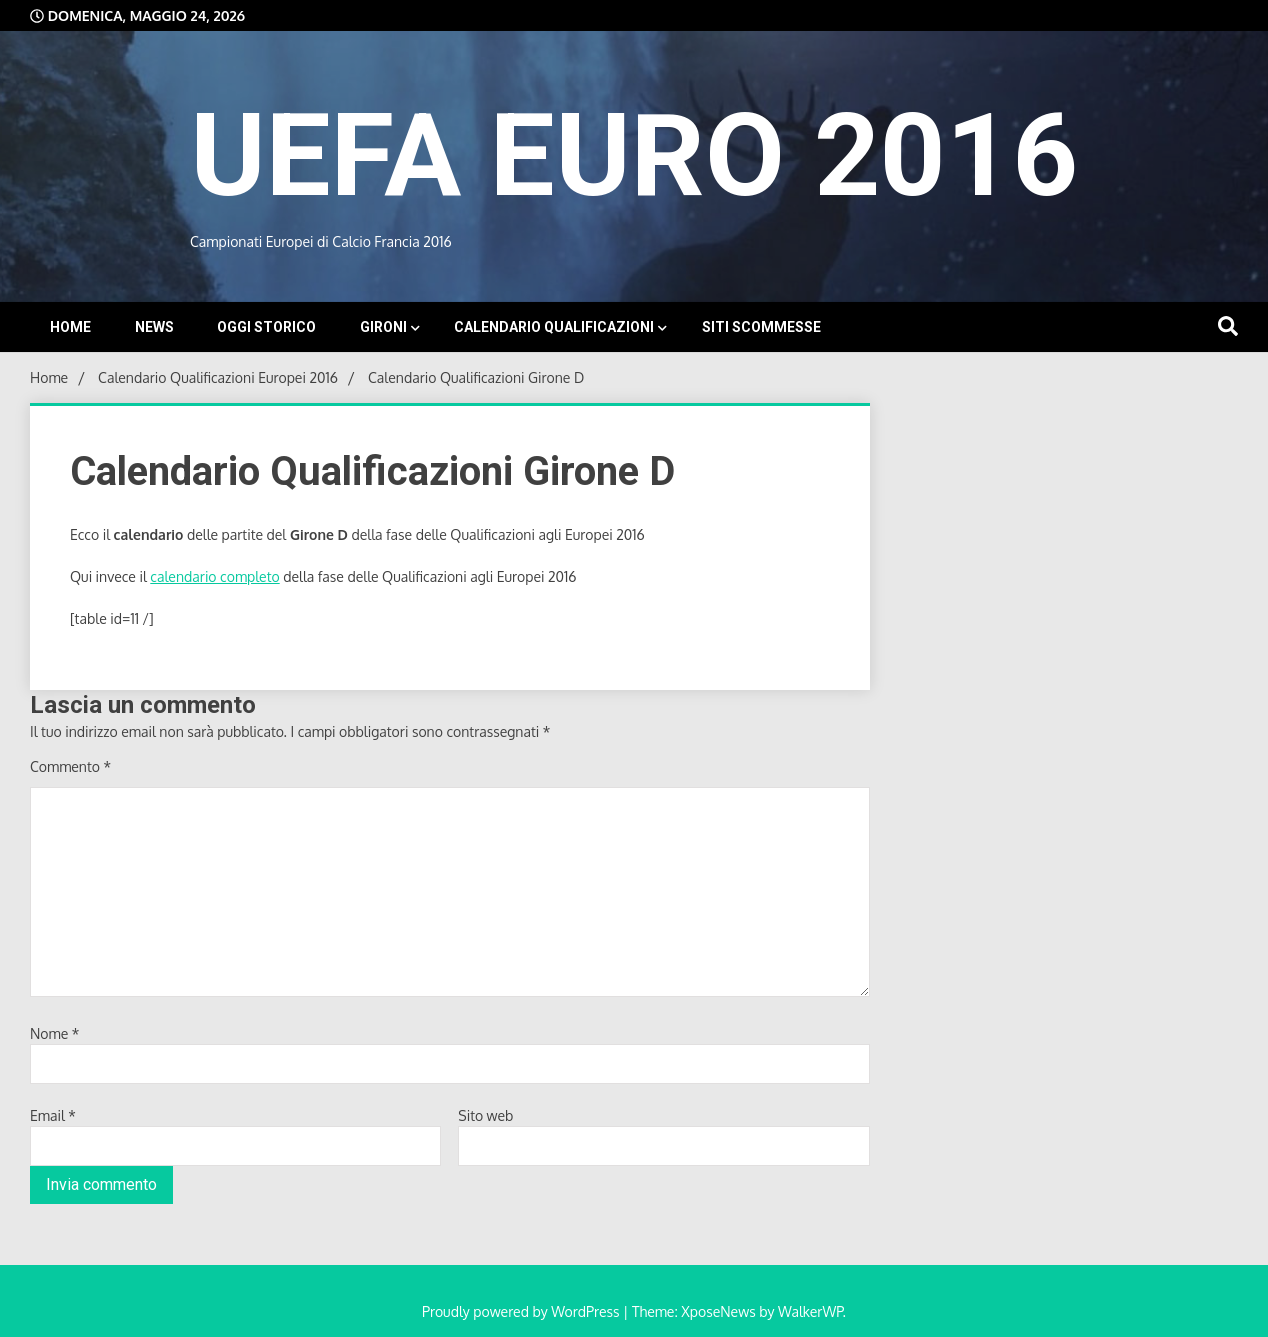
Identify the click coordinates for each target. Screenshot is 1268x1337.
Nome (54, 1033)
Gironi (383, 327)
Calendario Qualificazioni (554, 327)
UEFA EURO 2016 (634, 155)
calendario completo (214, 576)
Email (53, 1115)
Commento (70, 766)
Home (70, 327)
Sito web (485, 1115)
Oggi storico (266, 327)
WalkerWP (810, 1311)
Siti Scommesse (761, 327)
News (154, 327)
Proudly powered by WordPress (522, 1311)
